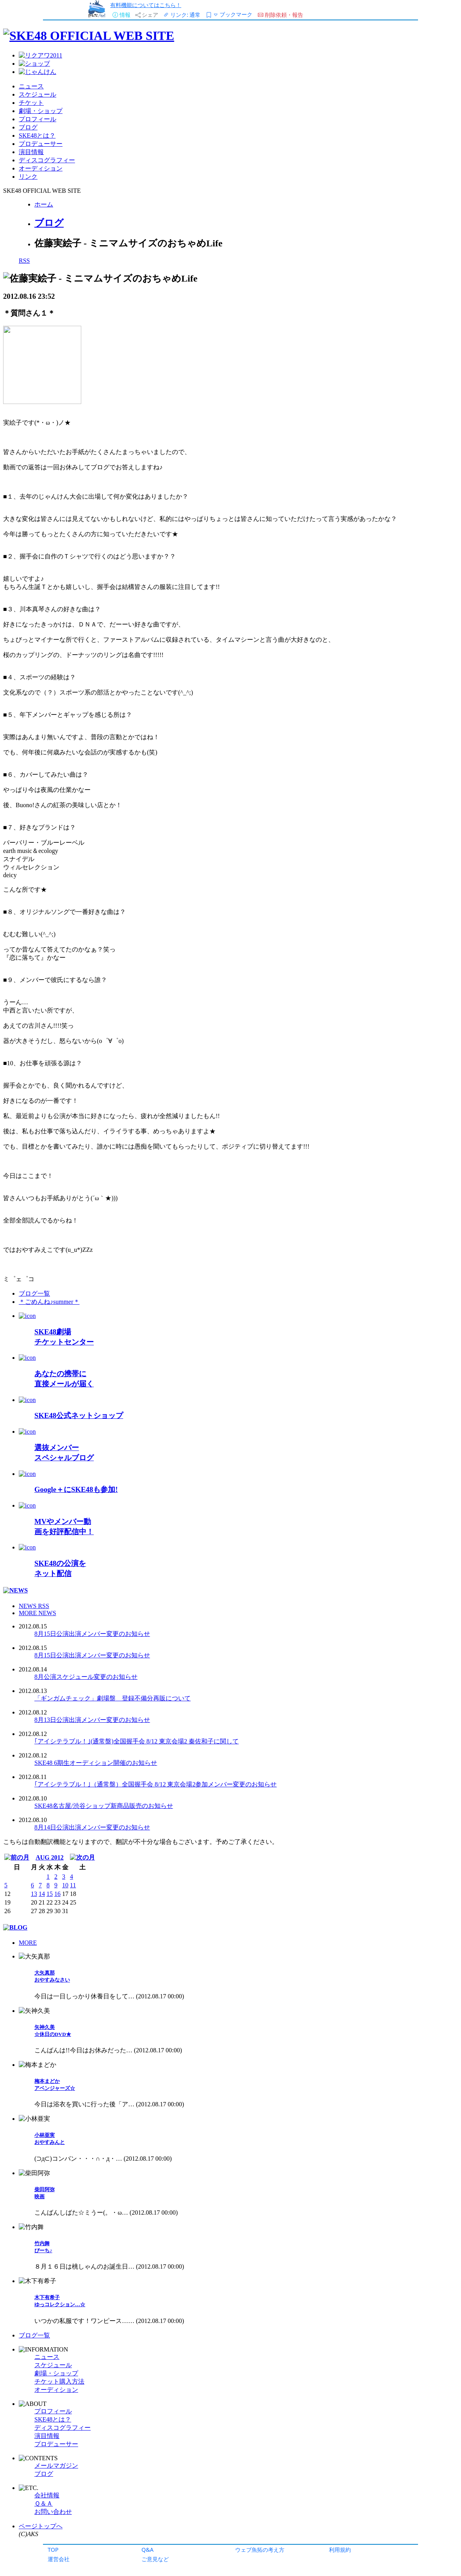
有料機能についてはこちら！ (145, 5)
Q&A (147, 2549)
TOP (53, 2549)
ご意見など (155, 2559)
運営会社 (59, 2559)
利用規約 (340, 2549)
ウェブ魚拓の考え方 (259, 2549)
